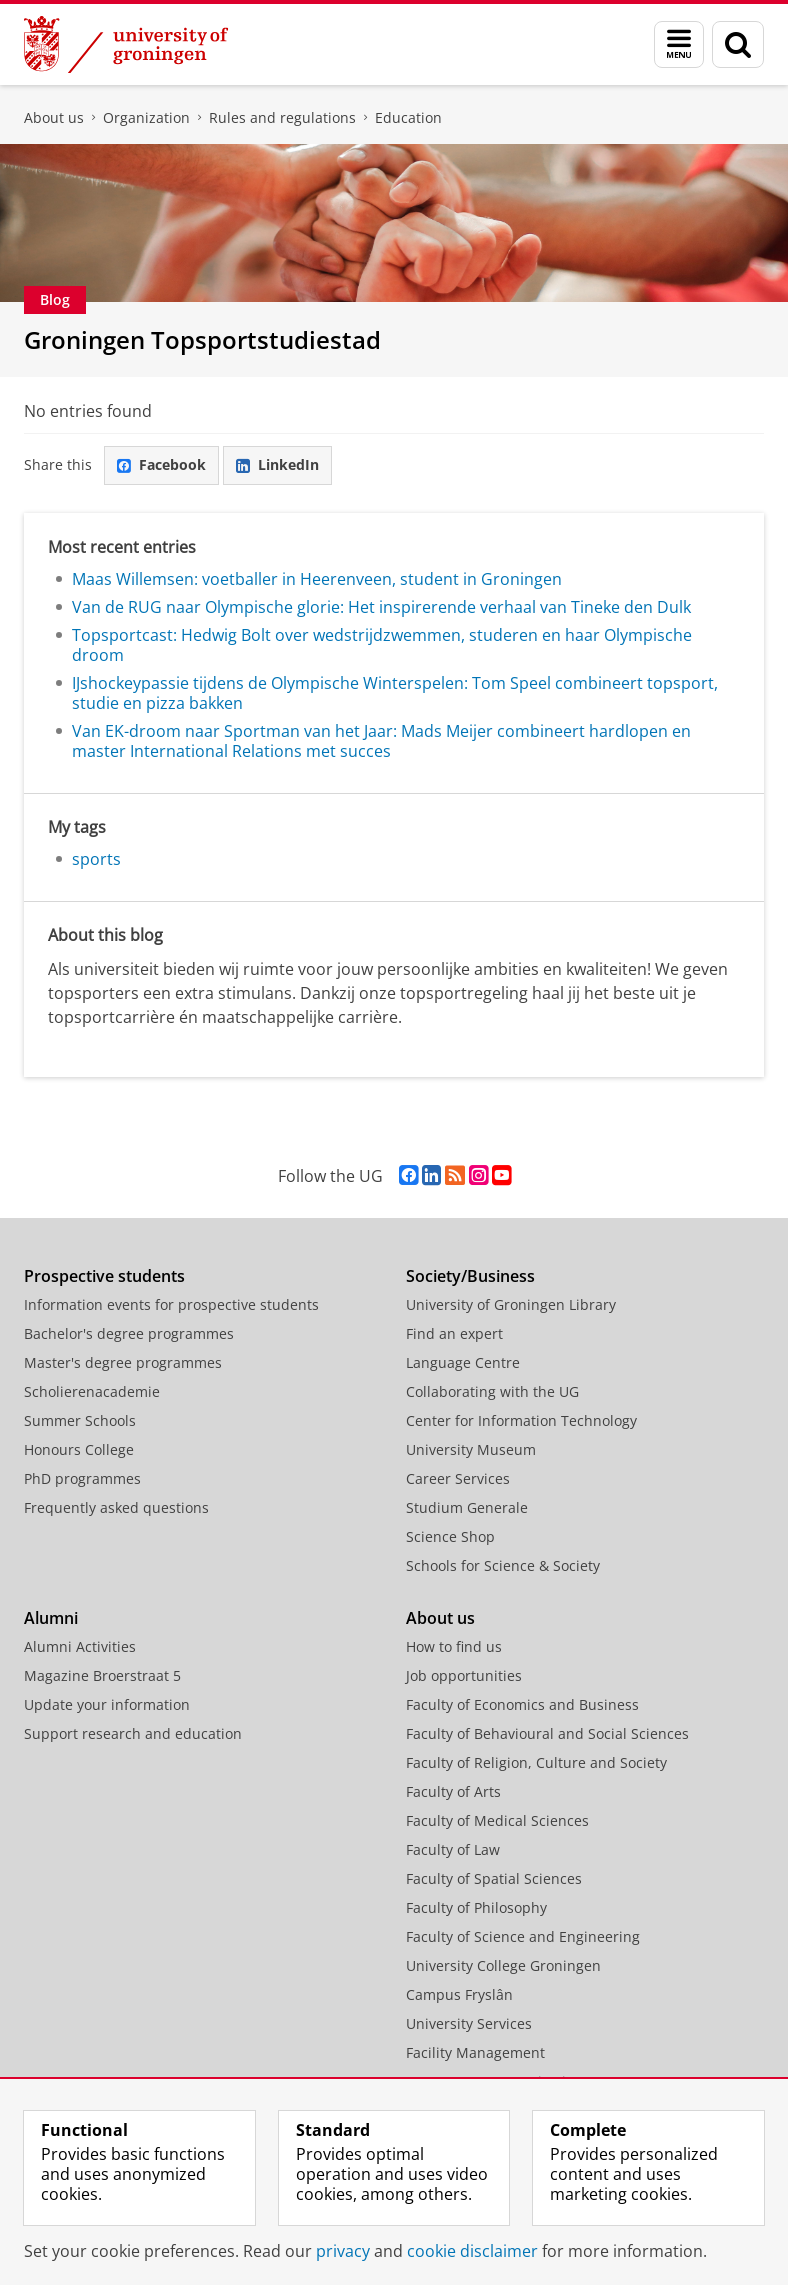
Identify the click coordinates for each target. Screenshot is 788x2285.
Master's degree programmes (123, 1362)
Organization (146, 117)
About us (54, 117)
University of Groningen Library (511, 1304)
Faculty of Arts (453, 1791)
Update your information (107, 1704)
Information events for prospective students (171, 1304)
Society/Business (470, 1276)
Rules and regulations (282, 117)
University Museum (471, 1449)
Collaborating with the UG (492, 1391)
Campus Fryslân (459, 1994)
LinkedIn (277, 464)
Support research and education (133, 1733)
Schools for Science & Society (503, 1565)
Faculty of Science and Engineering (523, 1936)
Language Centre (463, 1362)
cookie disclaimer (472, 2251)
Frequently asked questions (116, 1507)
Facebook (161, 464)
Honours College (79, 1449)
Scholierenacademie (92, 1391)
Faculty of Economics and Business (522, 1704)
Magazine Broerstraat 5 (102, 1675)
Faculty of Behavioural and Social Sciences (547, 1733)
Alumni (51, 1618)
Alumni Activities (80, 1646)
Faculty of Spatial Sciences (494, 1878)
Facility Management (475, 2052)
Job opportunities (464, 1675)
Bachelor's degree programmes (129, 1333)
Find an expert (454, 1333)
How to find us (454, 1646)
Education (408, 117)
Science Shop (450, 1536)
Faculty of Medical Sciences (497, 1820)
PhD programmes (82, 1478)
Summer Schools (80, 1420)
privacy (343, 2251)
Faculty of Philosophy (476, 1907)
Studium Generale (467, 1507)
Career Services (458, 1478)
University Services (469, 2023)
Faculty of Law (453, 1849)
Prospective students (104, 1276)
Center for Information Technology (521, 1420)
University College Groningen (503, 1965)
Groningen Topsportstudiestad (202, 339)
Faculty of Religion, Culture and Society (536, 1762)
